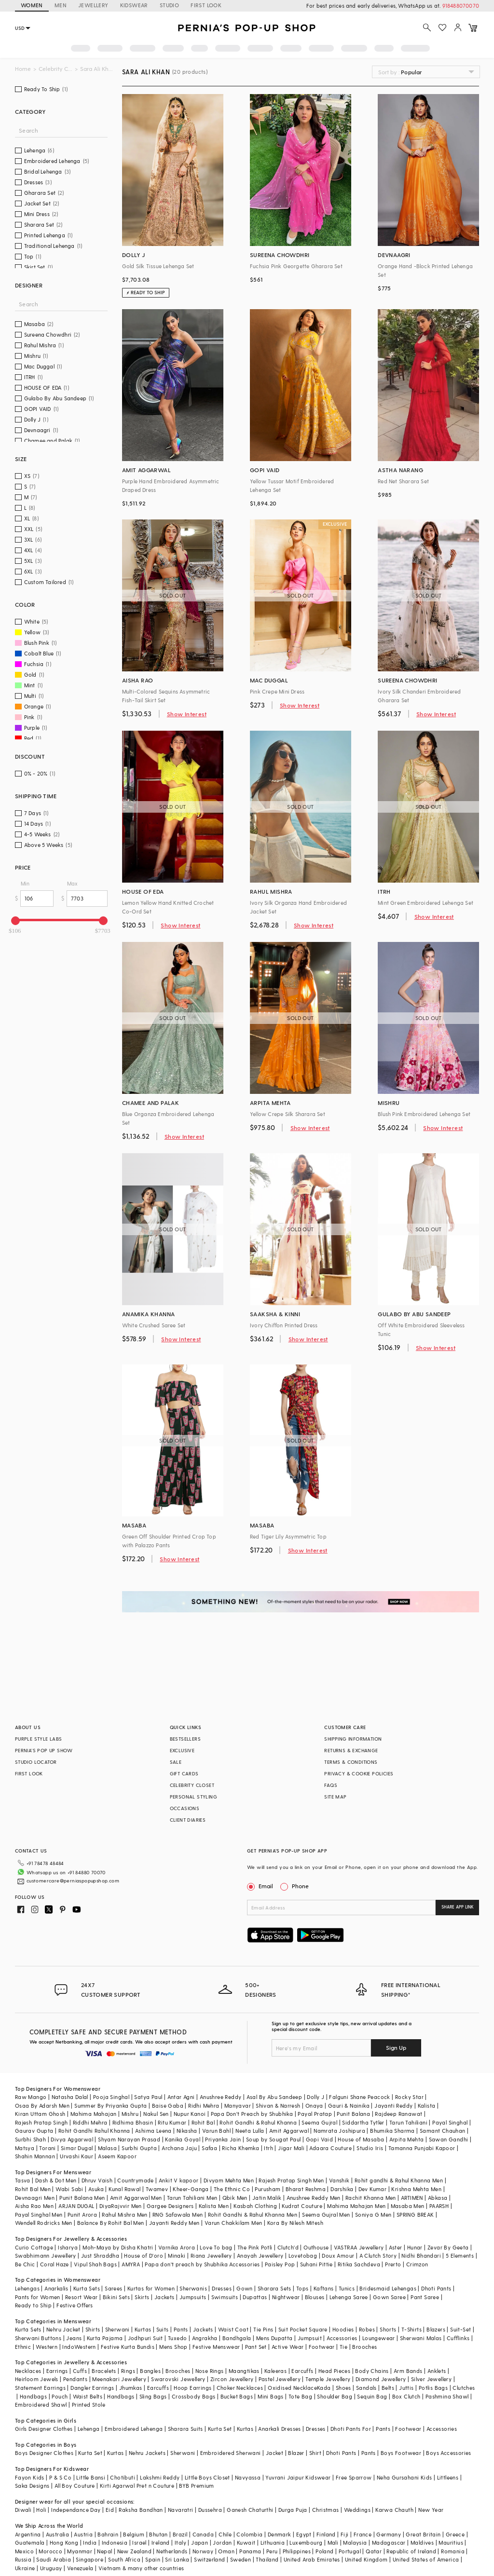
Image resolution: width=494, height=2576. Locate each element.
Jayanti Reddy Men (174, 2223)
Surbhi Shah (30, 2139)
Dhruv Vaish (97, 2180)
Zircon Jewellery (231, 2379)
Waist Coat (233, 2329)
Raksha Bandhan (141, 2510)
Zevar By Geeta (448, 2247)
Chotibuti (122, 2477)
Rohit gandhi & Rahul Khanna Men (399, 2180)
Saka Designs (32, 2485)
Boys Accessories (448, 2453)
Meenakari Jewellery (119, 2379)
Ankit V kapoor (179, 2180)
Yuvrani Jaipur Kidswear (297, 2477)
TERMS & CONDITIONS (350, 1762)
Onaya (314, 2105)
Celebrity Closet (55, 69)
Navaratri (180, 2510)
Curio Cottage (34, 2247)
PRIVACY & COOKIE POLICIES (358, 1773)
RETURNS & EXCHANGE (351, 1750)
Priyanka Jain (223, 2139)
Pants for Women (37, 2297)
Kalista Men (214, 2206)
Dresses (222, 2288)
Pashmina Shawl (447, 2396)
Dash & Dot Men (56, 2180)
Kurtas (143, 2329)
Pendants (75, 2379)
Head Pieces (334, 2371)
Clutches (464, 2388)
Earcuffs (302, 2371)
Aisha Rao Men (34, 2206)
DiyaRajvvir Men (120, 2206)
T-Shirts (411, 2329)
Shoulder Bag (334, 2396)
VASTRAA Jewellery (359, 2247)
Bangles (150, 2371)
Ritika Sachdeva (359, 2264)
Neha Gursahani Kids (404, 2477)
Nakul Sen (156, 2114)
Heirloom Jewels (36, 2379)
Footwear (322, 2347)
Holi (41, 2510)
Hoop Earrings (192, 2388)
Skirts (142, 2297)
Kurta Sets (86, 2288)
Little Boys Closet (207, 2477)
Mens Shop (173, 2347)
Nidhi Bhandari (421, 2255)
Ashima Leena (153, 2130)
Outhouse (316, 2247)
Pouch (60, 2396)
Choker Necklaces (240, 2388)
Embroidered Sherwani (230, 2453)
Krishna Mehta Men (416, 2189)
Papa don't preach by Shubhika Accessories (202, 2264)
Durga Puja (292, 2510)
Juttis (406, 2388)
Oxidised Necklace (292, 2388)
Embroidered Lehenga (134, 2429)
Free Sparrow (354, 2477)
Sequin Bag (372, 2396)
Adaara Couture (330, 2148)
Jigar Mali (291, 2148)
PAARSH (439, 2206)
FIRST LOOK (206, 5)
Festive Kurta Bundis (127, 2347)
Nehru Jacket (63, 2329)
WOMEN (32, 5)
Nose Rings (209, 2371)
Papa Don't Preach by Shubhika (252, 2114)
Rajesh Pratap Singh (41, 2122)
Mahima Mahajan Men (356, 2206)
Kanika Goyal (182, 2139)
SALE (176, 1762)
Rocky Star (409, 2097)
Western (46, 2347)
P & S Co (60, 2477)
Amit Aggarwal (289, 2130)
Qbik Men (234, 2197)
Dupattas (255, 2297)
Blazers (435, 2329)
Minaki (176, 2255)
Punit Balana (353, 2114)
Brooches (364, 2347)
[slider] (15, 920)
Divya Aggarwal (72, 2139)
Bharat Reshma (306, 2189)
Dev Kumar (372, 2189)
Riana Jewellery (211, 2255)
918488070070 (460, 5)
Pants (181, 2329)
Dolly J (315, 2097)
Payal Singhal (449, 2122)
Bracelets (104, 2371)
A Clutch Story (378, 2255)
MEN (61, 5)
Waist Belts (87, 2396)
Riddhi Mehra (90, 2122)
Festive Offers (74, 2305)
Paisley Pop (280, 2264)
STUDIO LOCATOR (36, 1762)
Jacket (274, 2453)
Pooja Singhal (111, 2097)
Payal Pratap (315, 2114)
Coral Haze (54, 2264)
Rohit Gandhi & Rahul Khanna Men (252, 2214)
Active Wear (287, 2347)
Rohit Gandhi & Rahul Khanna (258, 2122)
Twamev (157, 2189)
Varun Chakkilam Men (233, 2223)
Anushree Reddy (221, 2097)
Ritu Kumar (172, 2122)
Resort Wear (81, 2297)
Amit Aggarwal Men (136, 2197)
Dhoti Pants (436, 2288)
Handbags (33, 2396)
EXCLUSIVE (182, 1750)
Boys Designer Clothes (44, 2453)
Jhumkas (130, 2388)
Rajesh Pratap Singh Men (291, 2180)
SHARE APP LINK (457, 1906)
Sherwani (117, 2329)
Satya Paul (148, 2097)
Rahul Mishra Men (124, 2214)
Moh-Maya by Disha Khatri (117, 2247)
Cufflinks (458, 2338)
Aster (395, 2247)
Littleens (448, 2477)
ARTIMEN (412, 2197)
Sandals (366, 2388)
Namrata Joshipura (339, 2130)
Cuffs (80, 2371)
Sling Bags (153, 2396)
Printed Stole (88, 2404)
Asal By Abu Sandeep (274, 2097)
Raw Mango (31, 2097)
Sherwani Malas (421, 2338)
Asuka (96, 2189)
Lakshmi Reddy (159, 2477)
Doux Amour (338, 2255)
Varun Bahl (216, 2130)
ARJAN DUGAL (76, 2206)
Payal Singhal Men (39, 2214)
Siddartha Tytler (363, 2122)
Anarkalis (56, 2288)
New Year (430, 2510)
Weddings (357, 2510)
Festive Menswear (216, 2347)
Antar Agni (181, 2097)
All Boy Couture (75, 2485)
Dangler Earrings (92, 2388)
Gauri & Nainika (349, 2105)
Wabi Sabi (69, 2189)
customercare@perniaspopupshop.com (73, 1880)
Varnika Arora (176, 2247)
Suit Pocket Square (303, 2329)
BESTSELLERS (185, 1739)
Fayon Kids (29, 2477)
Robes (367, 2329)
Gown (244, 2288)
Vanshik (339, 2180)
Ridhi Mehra (203, 2105)
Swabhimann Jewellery (45, 2255)
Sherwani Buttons (38, 2338)
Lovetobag (302, 2255)
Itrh (268, 2148)
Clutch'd (288, 2247)
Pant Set (256, 2347)
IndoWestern (79, 2347)
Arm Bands (408, 2371)
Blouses (315, 2297)
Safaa (209, 2148)
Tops (302, 2288)
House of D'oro (143, 2255)
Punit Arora (82, 2214)
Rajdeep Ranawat (398, 2114)
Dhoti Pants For (350, 2429)
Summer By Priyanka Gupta (110, 2105)
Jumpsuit (310, 2338)
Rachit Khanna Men (370, 2197)
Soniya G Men (373, 2214)
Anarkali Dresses (279, 2429)
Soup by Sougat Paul (273, 2139)
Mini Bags (271, 2396)
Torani (47, 2148)
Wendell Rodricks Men (43, 2223)
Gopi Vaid (319, 2139)
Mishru (130, 2114)
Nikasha (187, 2130)
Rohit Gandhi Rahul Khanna (94, 2130)
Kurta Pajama (105, 2338)
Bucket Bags (236, 2396)
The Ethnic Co (232, 2189)
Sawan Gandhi (448, 2139)
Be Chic (25, 2264)
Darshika (341, 2189)
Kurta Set (220, 2429)
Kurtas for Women (151, 2288)
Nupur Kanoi (190, 2114)
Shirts (92, 2329)
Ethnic (23, 2347)
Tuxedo (177, 2338)
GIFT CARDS (184, 1773)
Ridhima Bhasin (132, 2122)
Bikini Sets (116, 2297)
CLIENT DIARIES (188, 1820)
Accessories (342, 2338)
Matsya (24, 2148)
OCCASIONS (185, 1808)
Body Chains (371, 2371)
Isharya (68, 2247)
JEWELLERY (93, 5)
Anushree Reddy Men (314, 2197)
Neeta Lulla (249, 2130)
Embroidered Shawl (41, 2404)
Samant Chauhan (443, 2130)
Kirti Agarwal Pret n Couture (137, 2485)
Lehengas (27, 2288)
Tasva (22, 2180)
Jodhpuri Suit (145, 2338)
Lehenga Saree (348, 2297)
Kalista (427, 2105)
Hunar (415, 2247)
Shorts (388, 2329)
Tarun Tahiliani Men (192, 2197)
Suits (162, 2329)
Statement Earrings (40, 2388)
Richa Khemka (240, 2148)
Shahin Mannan (35, 2156)
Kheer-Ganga (190, 2189)
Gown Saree (389, 2297)
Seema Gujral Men (326, 2214)
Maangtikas (244, 2371)
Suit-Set (460, 2329)
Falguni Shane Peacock (359, 2097)
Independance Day (75, 2510)
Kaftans (324, 2288)
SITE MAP (335, 1796)
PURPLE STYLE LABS (38, 1739)
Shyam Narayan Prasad (129, 2139)
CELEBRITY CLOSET (192, 1785)
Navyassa (248, 2477)
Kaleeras (275, 2371)
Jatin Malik (266, 2197)
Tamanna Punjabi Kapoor (421, 2148)
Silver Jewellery (431, 2379)
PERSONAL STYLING (193, 1796)
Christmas (325, 2510)
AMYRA (131, 2264)
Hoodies (343, 2329)
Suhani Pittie (316, 2264)
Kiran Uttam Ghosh (40, 2114)
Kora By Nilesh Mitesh (295, 2223)
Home (23, 69)
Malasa (107, 2148)
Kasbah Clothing (255, 2206)
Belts (388, 2388)
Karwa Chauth (394, 2510)
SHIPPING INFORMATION (353, 1739)
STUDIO (169, 5)
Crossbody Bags (194, 2396)
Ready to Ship (33, 2305)
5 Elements (460, 2255)
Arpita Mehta (406, 2139)
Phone (299, 1885)
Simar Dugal (77, 2148)
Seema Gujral (319, 2122)
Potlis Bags (433, 2388)
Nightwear (286, 2297)
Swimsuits (224, 2297)
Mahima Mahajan (93, 2114)
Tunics (347, 2288)
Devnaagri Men (35, 2197)
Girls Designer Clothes (44, 2429)
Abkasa (437, 2197)
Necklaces (28, 2371)
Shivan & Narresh (278, 2105)
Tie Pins (263, 2329)
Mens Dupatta (274, 2338)
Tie (343, 2347)
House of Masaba (361, 2139)
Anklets (436, 2371)
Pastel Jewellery (280, 2379)
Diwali (23, 2510)
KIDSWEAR (134, 5)
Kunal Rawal (124, 2189)
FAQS (330, 1785)
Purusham (267, 2189)
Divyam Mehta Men (229, 2180)
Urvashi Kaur (76, 2156)
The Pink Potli (255, 2247)
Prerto (393, 2264)
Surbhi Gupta (139, 2148)
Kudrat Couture (302, 2206)
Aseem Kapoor (117, 2156)
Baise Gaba (167, 2105)
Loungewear (378, 2338)
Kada (324, 2388)
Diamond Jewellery (381, 2379)
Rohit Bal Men (33, 2189)
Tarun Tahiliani (408, 2122)
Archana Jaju (179, 2148)
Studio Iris (370, 2148)
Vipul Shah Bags (95, 2264)
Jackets (164, 2297)
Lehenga (89, 2429)
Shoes (343, 2388)
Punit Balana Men (82, 2197)
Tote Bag (300, 2396)
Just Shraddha (100, 2255)
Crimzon (417, 2264)
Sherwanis (193, 2288)
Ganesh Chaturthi (250, 2510)
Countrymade (135, 2180)
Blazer (296, 2453)
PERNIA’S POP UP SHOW (44, 1750)
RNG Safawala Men (177, 2214)
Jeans (74, 2338)
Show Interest (186, 713)
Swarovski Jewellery (178, 2379)
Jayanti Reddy (393, 2105)
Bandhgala (236, 2338)
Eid (110, 2510)
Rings (128, 2371)
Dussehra (210, 2510)
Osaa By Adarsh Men (42, 2105)
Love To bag (216, 2247)
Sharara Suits (185, 2429)
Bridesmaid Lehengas (387, 2288)
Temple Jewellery (327, 2379)
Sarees (113, 2288)
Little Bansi (90, 2477)
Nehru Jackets (147, 2453)
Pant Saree (425, 2297)
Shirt (315, 2453)
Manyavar (237, 2105)
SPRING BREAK (415, 2214)
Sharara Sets (274, 2288)
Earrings (57, 2371)
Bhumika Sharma (392, 2130)
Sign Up (396, 2047)
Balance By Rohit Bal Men (110, 2223)
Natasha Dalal (70, 2097)
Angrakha (205, 2338)
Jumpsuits (192, 2297)
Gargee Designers (170, 2206)
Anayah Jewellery (260, 2255)
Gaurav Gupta (34, 2130)
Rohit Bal (203, 2122)
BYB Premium (196, 2485)
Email (261, 1885)
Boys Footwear (401, 2453)
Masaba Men (408, 2206)
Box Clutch (406, 2396)
